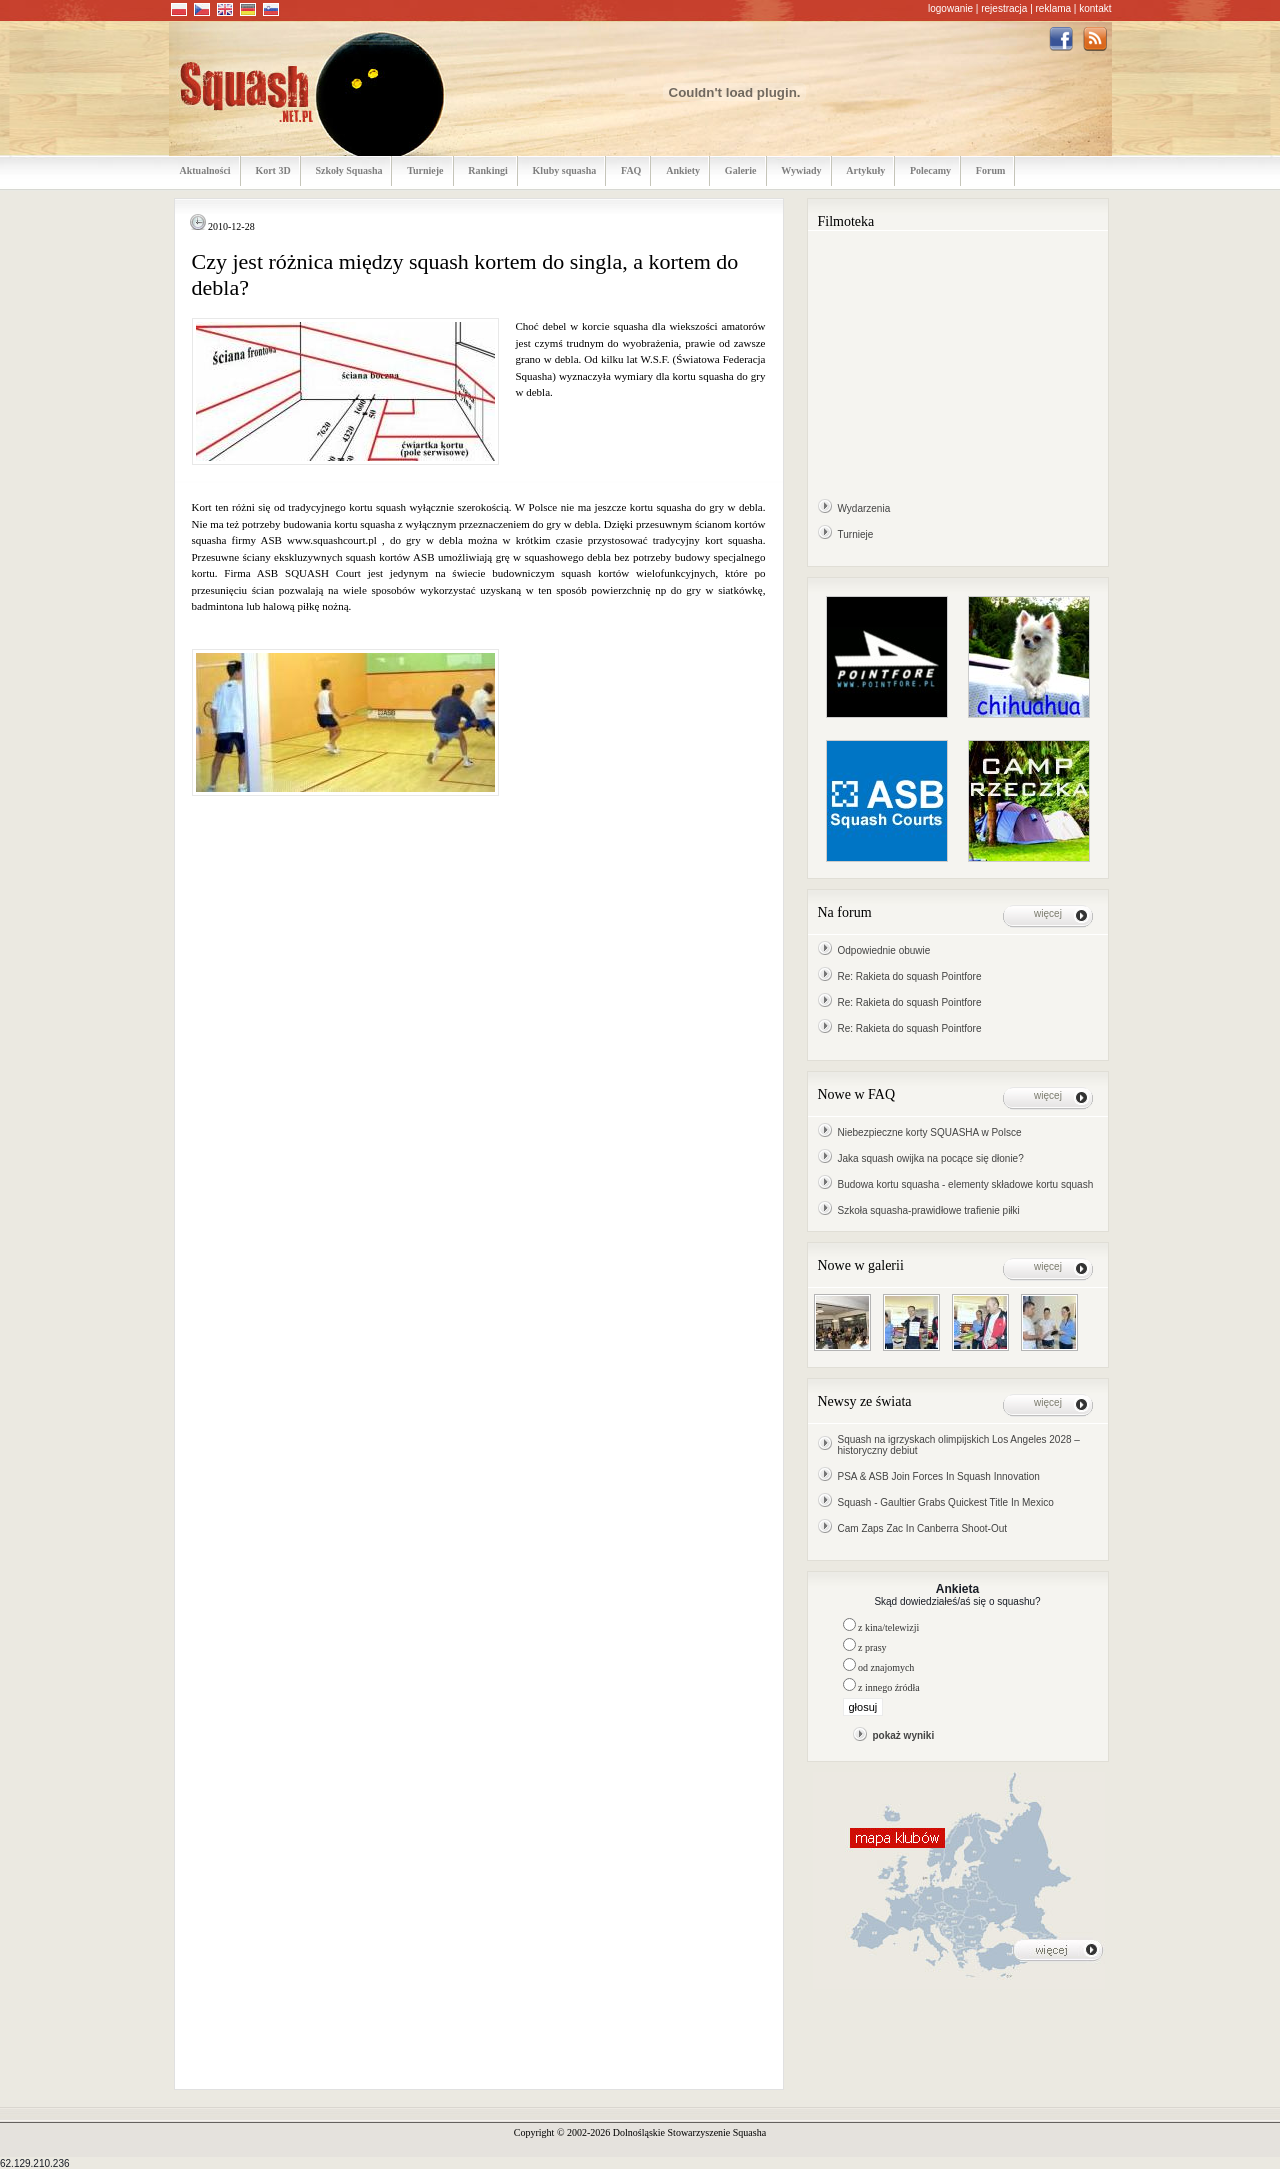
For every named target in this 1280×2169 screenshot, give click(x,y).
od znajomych (886, 1667)
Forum (990, 170)
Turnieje (425, 170)
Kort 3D (272, 170)
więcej (1048, 913)
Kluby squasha (565, 170)
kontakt (1095, 8)
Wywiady (801, 170)
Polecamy (930, 170)
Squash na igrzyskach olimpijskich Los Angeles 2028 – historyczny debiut (959, 1445)
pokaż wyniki (904, 1735)
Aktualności (205, 170)
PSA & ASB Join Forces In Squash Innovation (939, 1476)
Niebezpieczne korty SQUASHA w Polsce (930, 1132)
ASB (271, 540)
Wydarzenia (864, 508)
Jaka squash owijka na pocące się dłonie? (931, 1158)
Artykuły (865, 170)
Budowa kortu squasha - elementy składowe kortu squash (966, 1184)
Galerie (741, 170)
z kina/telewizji (888, 1627)
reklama (1054, 8)
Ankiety (683, 170)
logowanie (950, 8)
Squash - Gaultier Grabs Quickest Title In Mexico (946, 1502)
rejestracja (1004, 8)
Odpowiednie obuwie (884, 950)
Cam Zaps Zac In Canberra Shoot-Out (923, 1528)
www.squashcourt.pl (332, 540)
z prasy (872, 1647)
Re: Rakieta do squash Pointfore (910, 976)
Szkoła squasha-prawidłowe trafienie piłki (929, 1210)
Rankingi (487, 170)
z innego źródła (889, 1687)
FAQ (631, 170)
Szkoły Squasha (348, 170)
